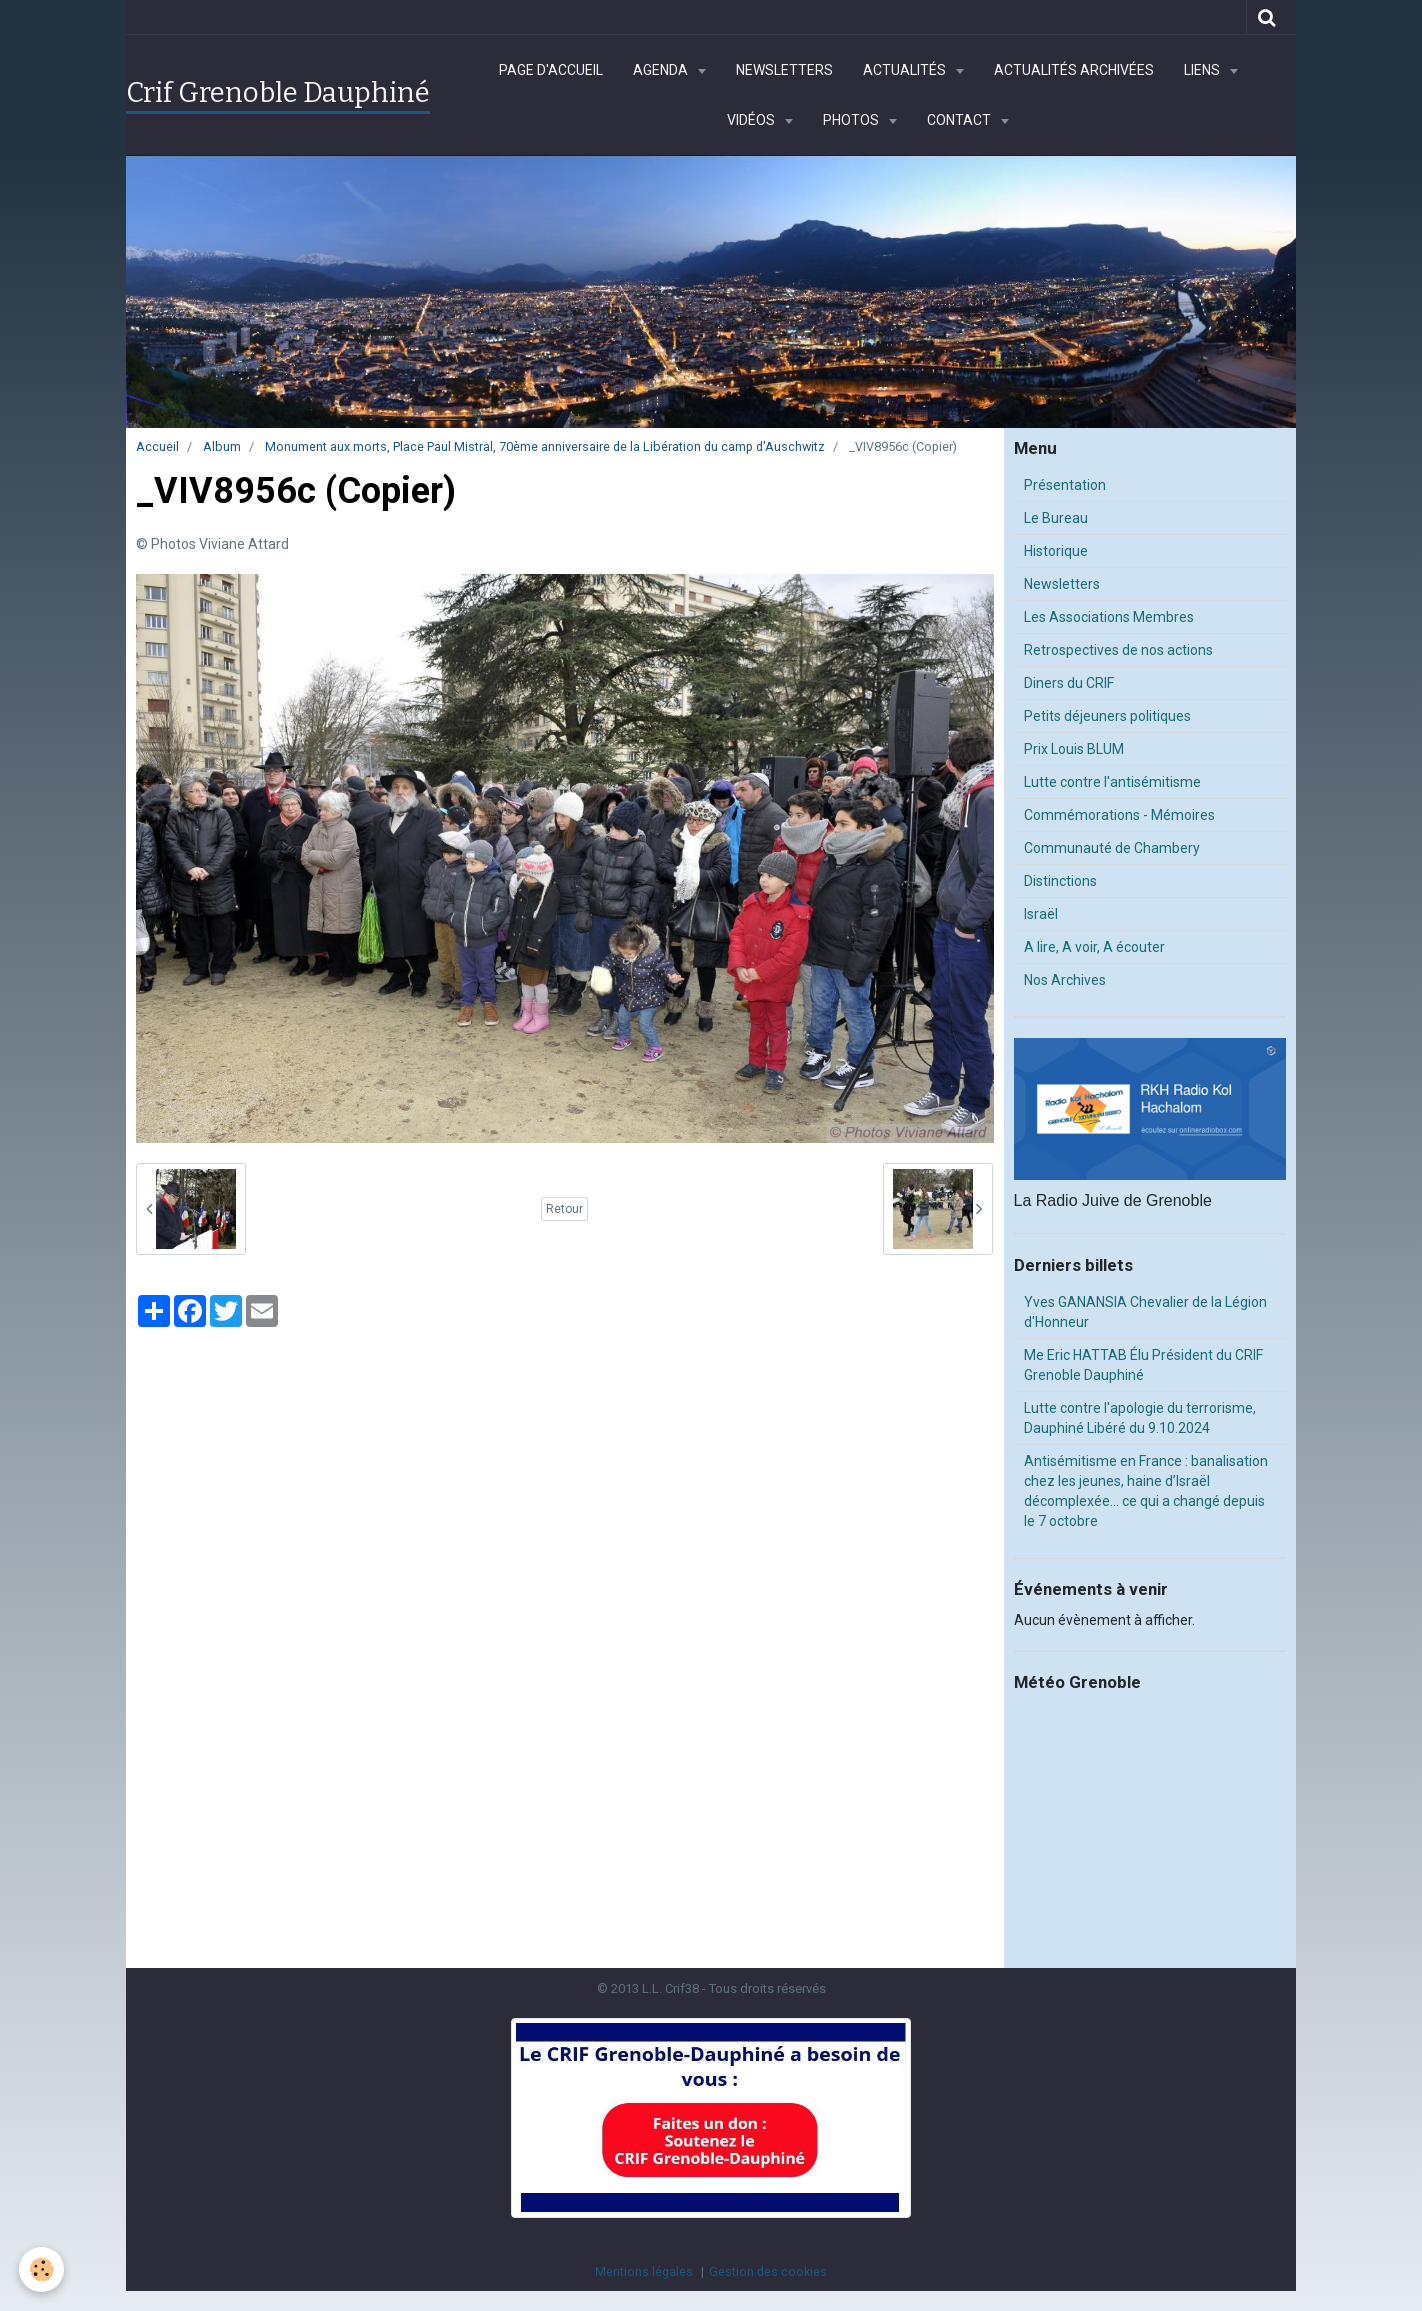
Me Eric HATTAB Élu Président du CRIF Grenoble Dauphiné (1143, 1365)
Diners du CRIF (1069, 683)
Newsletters (784, 70)
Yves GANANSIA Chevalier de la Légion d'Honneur (1145, 1312)
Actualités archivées (1074, 70)
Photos (852, 120)
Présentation (1065, 485)
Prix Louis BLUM (1074, 749)
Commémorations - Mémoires (1119, 815)
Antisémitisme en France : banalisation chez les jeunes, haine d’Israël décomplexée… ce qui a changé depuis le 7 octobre (1146, 1491)
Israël (1041, 914)
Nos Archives (1065, 980)
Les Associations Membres (1109, 617)
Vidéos (752, 120)
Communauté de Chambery (1112, 848)
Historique (1056, 551)
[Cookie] (42, 2269)
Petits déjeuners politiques (1107, 716)
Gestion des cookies (768, 2271)
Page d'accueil (551, 70)
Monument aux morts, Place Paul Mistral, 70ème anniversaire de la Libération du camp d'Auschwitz (545, 446)
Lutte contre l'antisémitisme (1112, 782)
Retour (564, 1209)
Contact (960, 120)
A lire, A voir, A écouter (1094, 947)
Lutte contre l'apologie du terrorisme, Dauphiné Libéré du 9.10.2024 (1140, 1418)
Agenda (662, 70)
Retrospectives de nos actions (1118, 650)
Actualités (906, 70)
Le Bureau (1056, 518)
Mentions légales (644, 2271)
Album (222, 446)
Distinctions (1060, 881)
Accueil (157, 446)
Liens (1203, 70)
